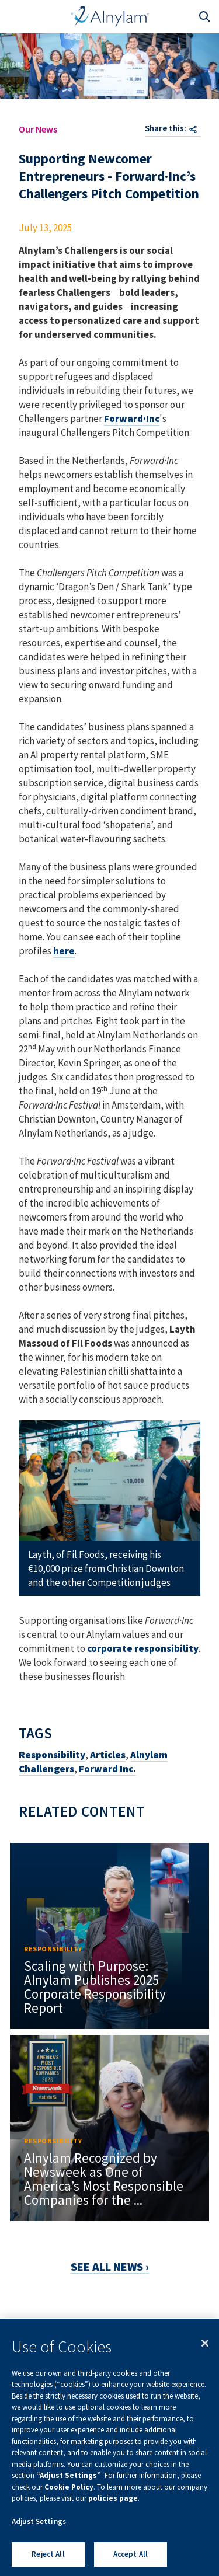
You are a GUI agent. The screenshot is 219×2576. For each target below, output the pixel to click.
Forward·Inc (131, 418)
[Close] (205, 2343)
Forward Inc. (107, 1768)
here (64, 950)
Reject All (48, 2554)
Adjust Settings (39, 2521)
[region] (109, 2447)
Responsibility (52, 1754)
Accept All (130, 2554)
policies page (113, 2498)
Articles (108, 1754)
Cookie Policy (68, 2487)
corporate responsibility (143, 1648)
